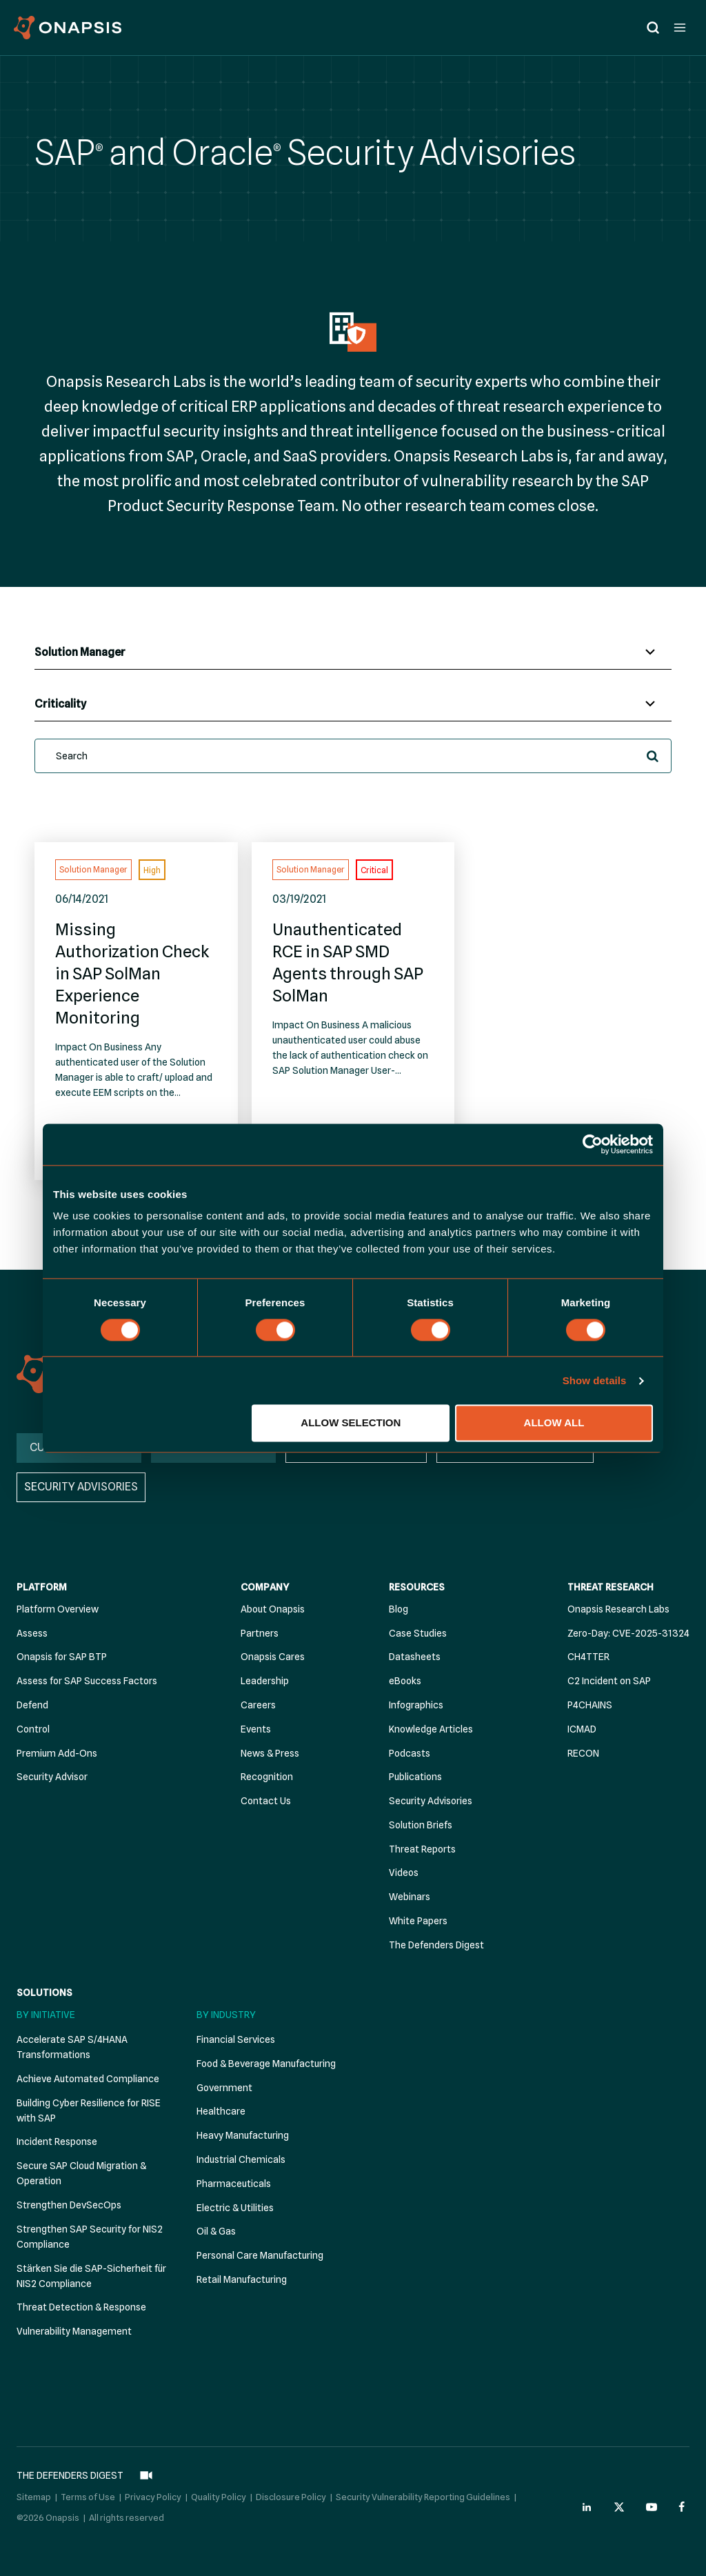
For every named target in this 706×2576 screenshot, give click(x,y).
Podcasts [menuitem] (409, 1753)
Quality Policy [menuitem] (218, 2496)
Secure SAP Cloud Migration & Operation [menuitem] (81, 2173)
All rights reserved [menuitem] (126, 2517)
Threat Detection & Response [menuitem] (81, 2307)
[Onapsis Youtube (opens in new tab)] (651, 2507)
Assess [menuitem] (32, 1633)
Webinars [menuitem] (409, 1896)
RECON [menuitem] (583, 1753)
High (152, 870)
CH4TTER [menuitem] (588, 1656)
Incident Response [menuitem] (57, 2141)
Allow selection (351, 1423)
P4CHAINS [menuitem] (589, 1704)
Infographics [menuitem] (416, 1704)
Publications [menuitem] (415, 1776)
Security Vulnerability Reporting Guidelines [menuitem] (423, 2496)
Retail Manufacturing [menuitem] (241, 2279)
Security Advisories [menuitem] (430, 1800)
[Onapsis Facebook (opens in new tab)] (683, 2507)
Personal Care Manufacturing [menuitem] (259, 2255)
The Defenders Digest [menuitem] (436, 1944)
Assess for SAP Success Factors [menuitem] (87, 1680)
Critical (374, 870)
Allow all (554, 1423)
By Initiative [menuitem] (46, 2014)
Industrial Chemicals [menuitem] (240, 2159)
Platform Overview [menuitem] (58, 1609)
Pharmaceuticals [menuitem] (233, 2183)
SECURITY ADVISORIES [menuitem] (81, 1486)
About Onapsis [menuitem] (273, 1609)
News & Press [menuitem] (270, 1753)
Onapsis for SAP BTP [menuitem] (62, 1656)
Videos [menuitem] (403, 1872)
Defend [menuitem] (32, 1704)
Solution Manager (93, 869)
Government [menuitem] (224, 2087)
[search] (353, 756)
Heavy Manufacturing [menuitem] (242, 2135)
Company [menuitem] (265, 1586)
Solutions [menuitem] (44, 1992)
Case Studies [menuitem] (418, 1633)
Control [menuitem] (33, 1729)
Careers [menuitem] (258, 1704)
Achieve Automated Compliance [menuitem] (88, 2078)
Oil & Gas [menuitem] (216, 2231)
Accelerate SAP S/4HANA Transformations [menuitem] (72, 2047)
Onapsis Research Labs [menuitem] (618, 1609)
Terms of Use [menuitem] (88, 2496)
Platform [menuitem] (42, 1586)
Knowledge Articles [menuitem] (431, 1729)
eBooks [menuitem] (405, 1680)
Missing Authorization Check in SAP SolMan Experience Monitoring (132, 973)
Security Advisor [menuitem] (52, 1776)
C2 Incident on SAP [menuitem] (609, 1680)
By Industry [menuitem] (226, 2014)
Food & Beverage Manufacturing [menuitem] (266, 2063)
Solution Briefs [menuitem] (420, 1824)
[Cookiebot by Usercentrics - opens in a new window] (592, 1144)
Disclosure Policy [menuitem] (291, 2496)
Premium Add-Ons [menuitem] (57, 1753)
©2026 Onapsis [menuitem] (48, 2517)
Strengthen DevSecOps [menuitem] (69, 2204)
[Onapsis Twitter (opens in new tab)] (619, 2507)
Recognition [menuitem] (267, 1776)
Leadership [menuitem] (265, 1680)
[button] (653, 756)
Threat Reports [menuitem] (422, 1849)
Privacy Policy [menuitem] (153, 2496)
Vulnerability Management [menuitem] (74, 2331)
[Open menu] (679, 27)
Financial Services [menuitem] (235, 2039)
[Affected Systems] (353, 652)
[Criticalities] (353, 704)
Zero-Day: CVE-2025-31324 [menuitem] (628, 1633)
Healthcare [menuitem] (220, 2111)
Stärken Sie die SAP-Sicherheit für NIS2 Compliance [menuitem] (91, 2276)
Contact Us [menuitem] (266, 1800)
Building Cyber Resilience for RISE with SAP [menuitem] (89, 2110)
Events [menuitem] (256, 1729)
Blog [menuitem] (398, 1609)
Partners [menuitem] (260, 1633)
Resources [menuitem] (417, 1586)
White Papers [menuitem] (418, 1920)
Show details (595, 1380)
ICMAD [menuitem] (581, 1729)
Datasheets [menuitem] (415, 1656)
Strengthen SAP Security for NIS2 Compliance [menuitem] (90, 2237)
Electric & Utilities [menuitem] (235, 2207)
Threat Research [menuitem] (610, 1586)
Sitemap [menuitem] (34, 2496)
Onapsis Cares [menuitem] (273, 1656)
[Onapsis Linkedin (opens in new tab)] (587, 2507)
